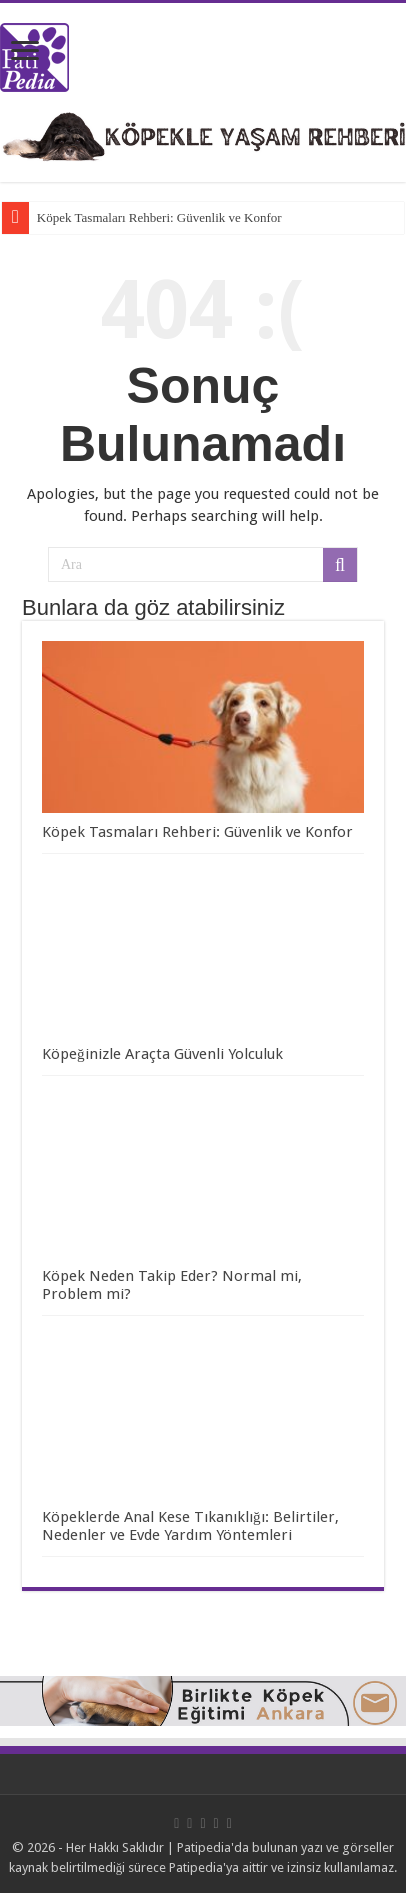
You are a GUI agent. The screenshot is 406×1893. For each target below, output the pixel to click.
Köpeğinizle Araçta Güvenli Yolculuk (162, 1054)
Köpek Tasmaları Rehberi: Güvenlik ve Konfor (159, 217)
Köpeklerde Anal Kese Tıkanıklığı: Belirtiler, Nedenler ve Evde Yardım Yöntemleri (190, 1526)
